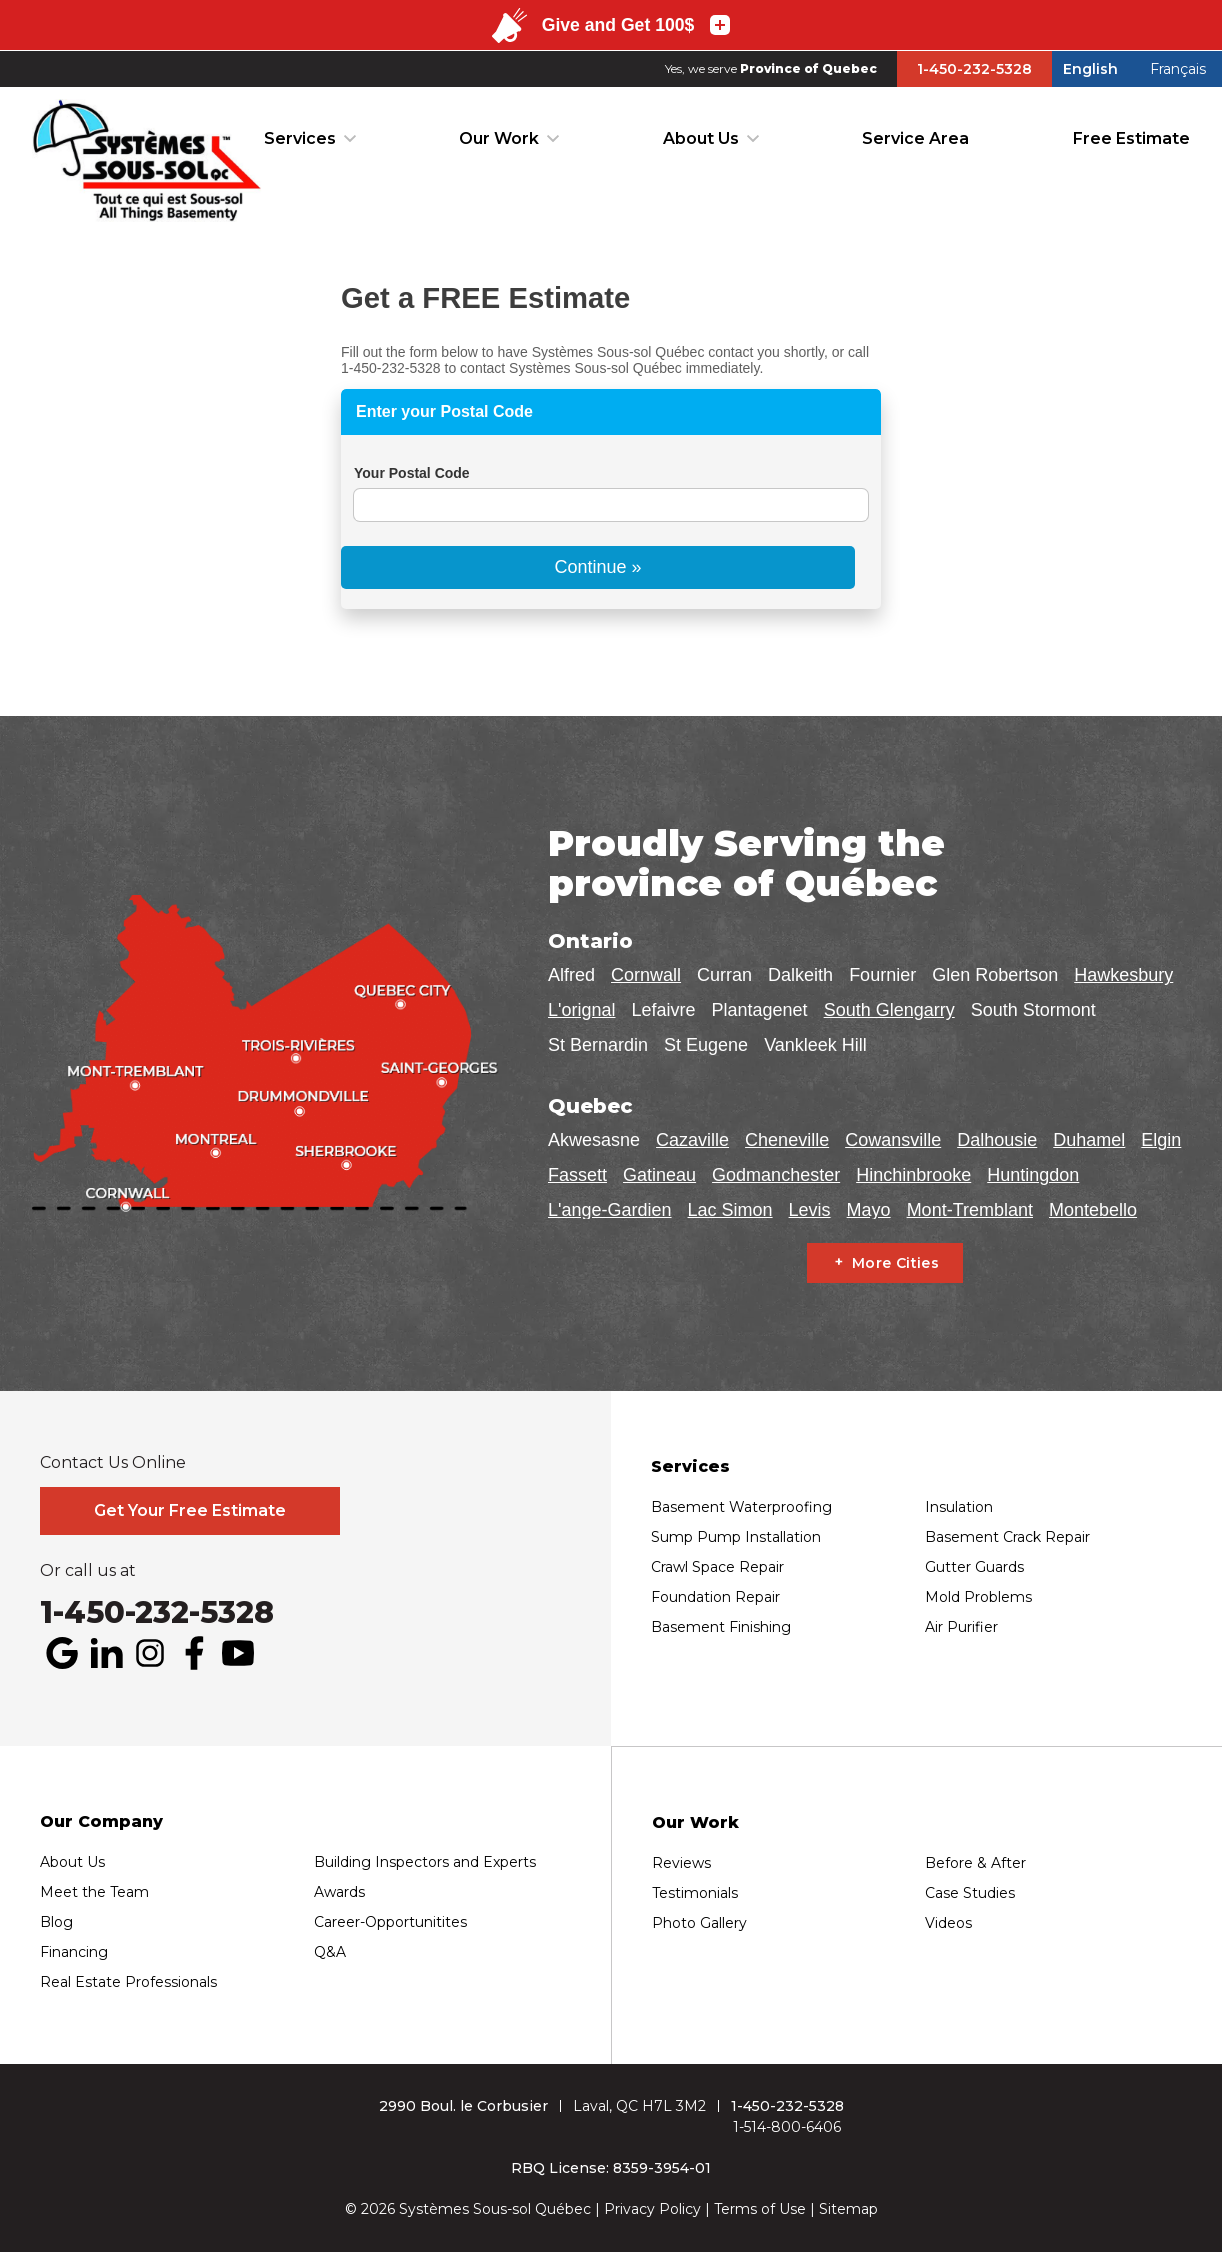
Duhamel (1089, 1140)
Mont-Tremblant (970, 1210)
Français (1178, 69)
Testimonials (695, 1893)
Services (300, 138)
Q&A (330, 1952)
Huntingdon (1033, 1175)
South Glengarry (889, 1010)
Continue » (597, 567)
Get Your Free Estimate (190, 1510)
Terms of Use (760, 2209)
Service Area (915, 138)
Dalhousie (997, 1140)
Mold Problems (978, 1597)
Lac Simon (730, 1210)
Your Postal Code (412, 473)
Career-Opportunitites (390, 1922)
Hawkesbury (1123, 975)
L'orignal (581, 1010)
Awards (339, 1892)
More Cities (895, 1263)
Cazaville (692, 1140)
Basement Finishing (721, 1627)
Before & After (975, 1863)
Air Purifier (961, 1627)
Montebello (1093, 1210)
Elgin (1161, 1140)
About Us (701, 138)
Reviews (681, 1863)
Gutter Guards (974, 1567)
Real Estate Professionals (128, 1982)
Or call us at (88, 1571)
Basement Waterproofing (741, 1507)
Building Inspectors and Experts (425, 1862)
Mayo (869, 1210)
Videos (948, 1923)
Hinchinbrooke (913, 1175)
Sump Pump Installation (736, 1537)
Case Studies (970, 1893)
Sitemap (848, 2209)
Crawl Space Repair (717, 1567)
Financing (74, 1952)
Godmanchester (776, 1175)
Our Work (499, 138)
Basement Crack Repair (1007, 1537)
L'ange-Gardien (610, 1210)
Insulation (959, 1507)
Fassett (577, 1175)
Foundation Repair (715, 1597)
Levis (810, 1210)
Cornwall (646, 975)
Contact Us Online (113, 1463)
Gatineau (659, 1175)
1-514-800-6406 (787, 2127)
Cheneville (787, 1140)
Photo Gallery (699, 1923)
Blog (56, 1922)
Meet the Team (94, 1892)
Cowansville (893, 1140)
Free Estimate (1131, 138)
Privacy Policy (652, 2209)
